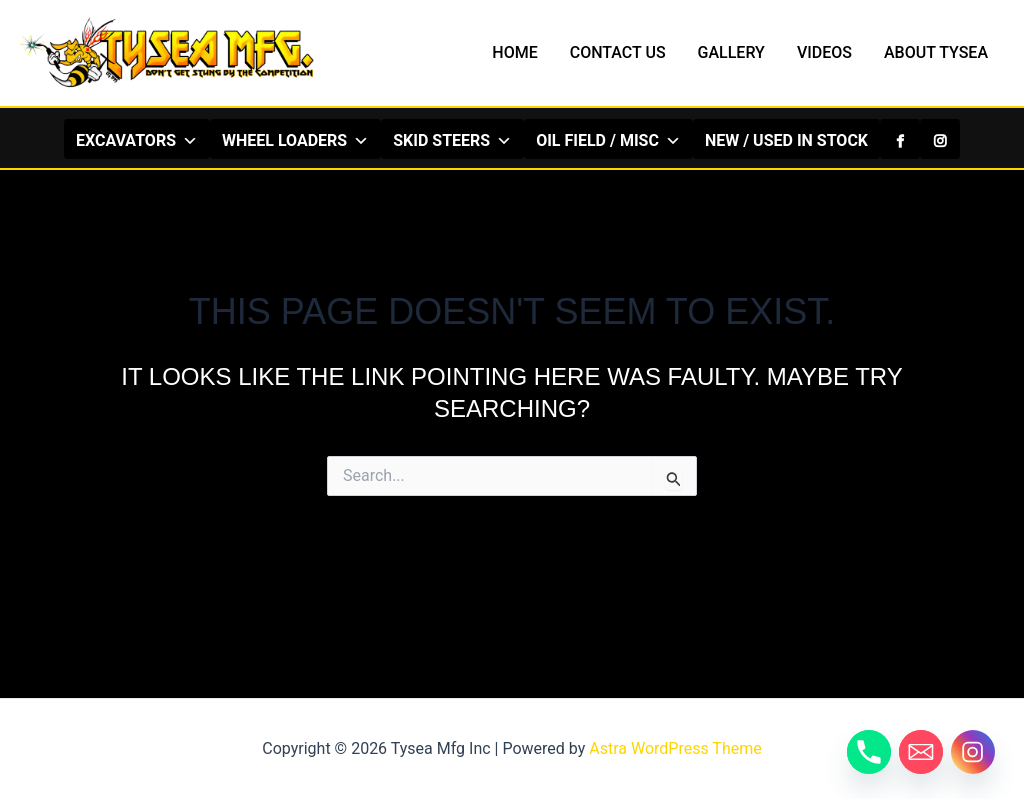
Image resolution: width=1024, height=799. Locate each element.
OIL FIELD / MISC (608, 140)
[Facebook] (900, 139)
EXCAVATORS (137, 140)
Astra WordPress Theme (675, 748)
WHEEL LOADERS (295, 140)
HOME (514, 52)
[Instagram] (940, 139)
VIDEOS (824, 52)
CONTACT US (618, 52)
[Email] (921, 752)
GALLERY (731, 52)
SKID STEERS (452, 140)
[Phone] (869, 752)
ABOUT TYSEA (936, 52)
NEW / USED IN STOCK (786, 140)
